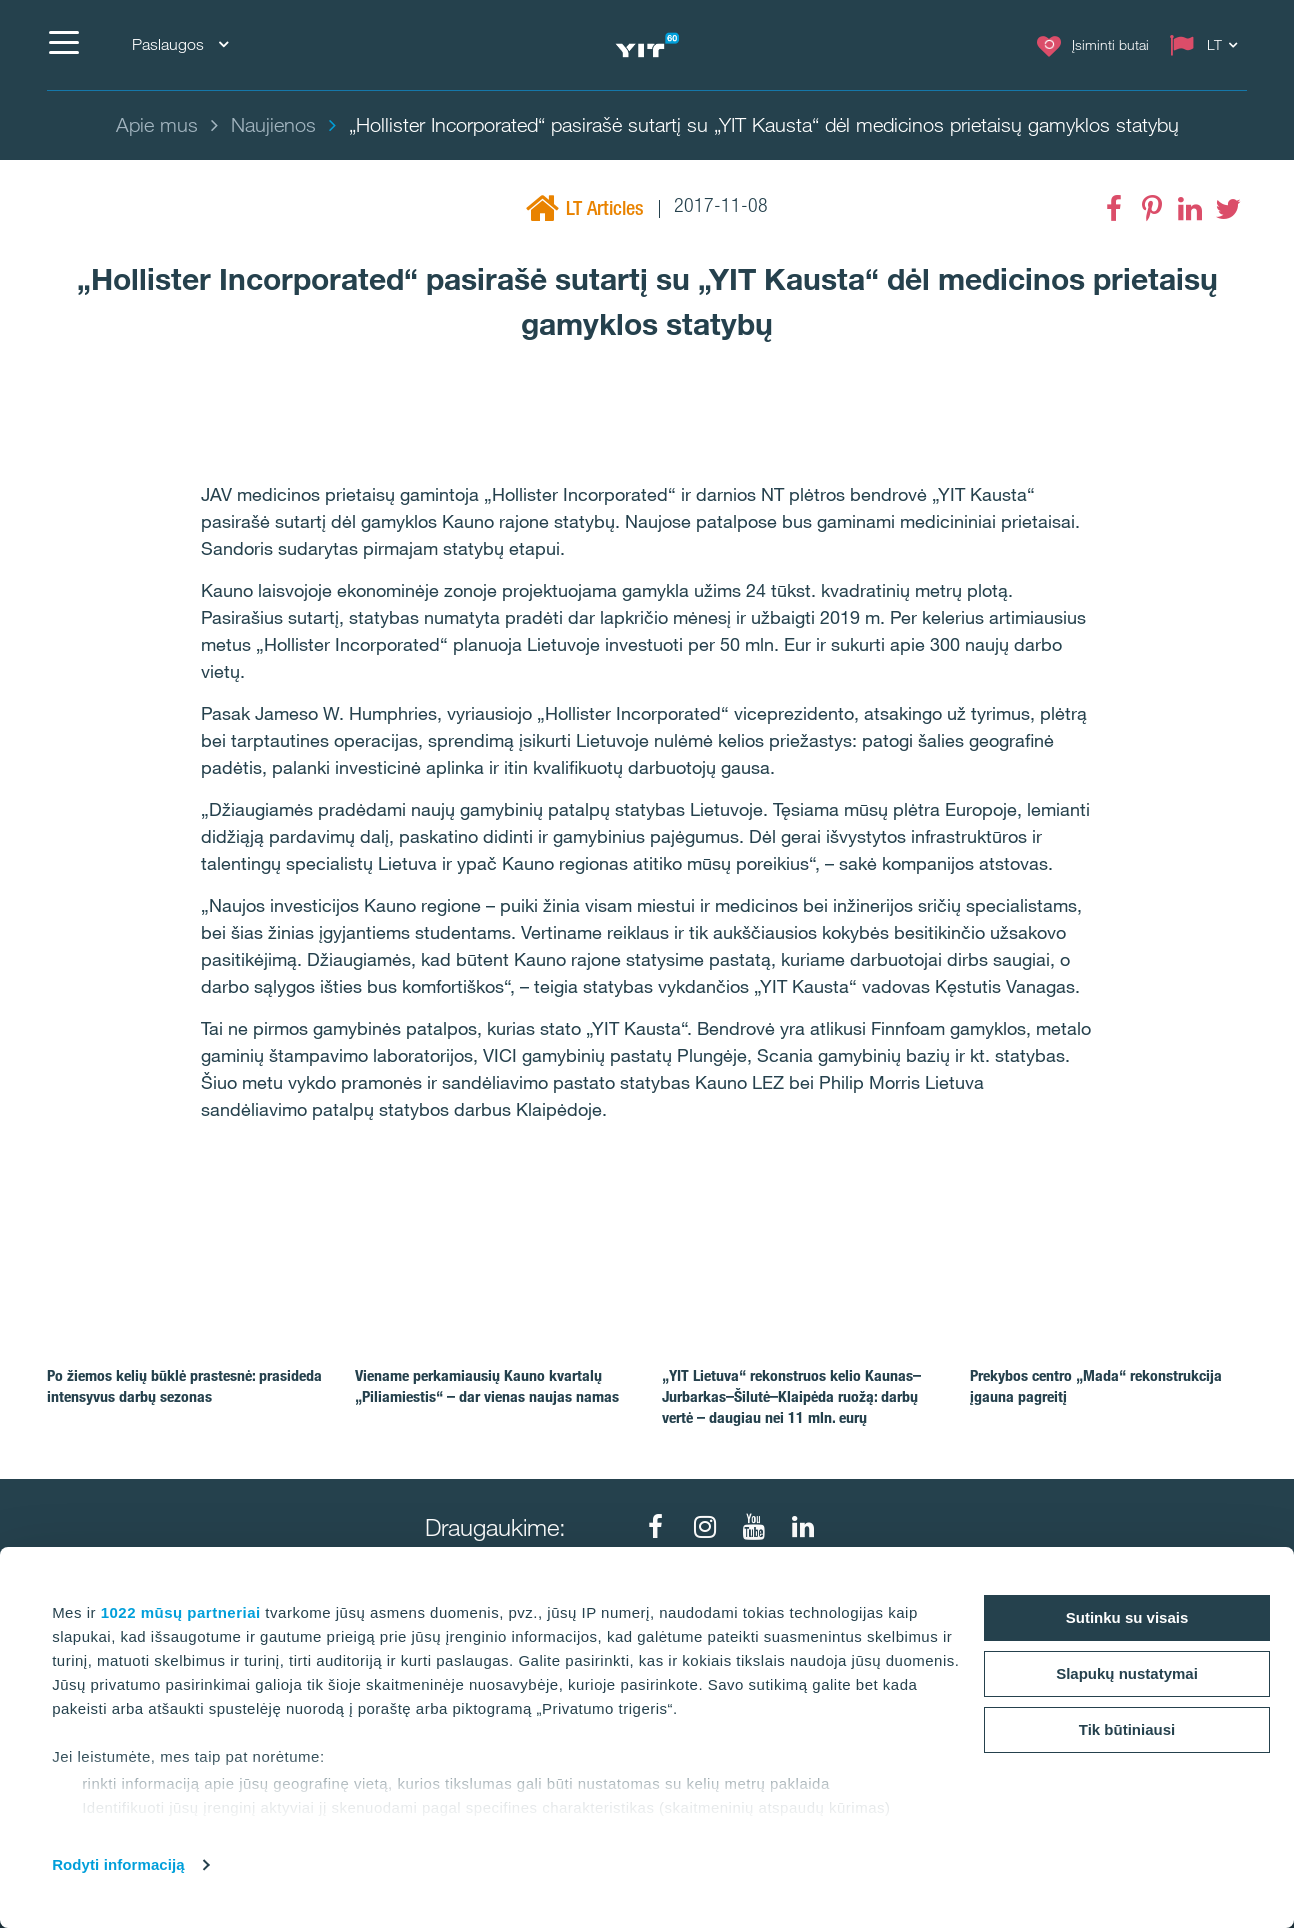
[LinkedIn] (1190, 209)
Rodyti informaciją (118, 1864)
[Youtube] (754, 1527)
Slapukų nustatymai (1127, 1673)
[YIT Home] (646, 45)
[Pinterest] (1152, 209)
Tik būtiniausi (1127, 1729)
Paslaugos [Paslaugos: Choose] (180, 44)
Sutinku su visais (1127, 1617)
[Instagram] (705, 1527)
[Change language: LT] (1208, 45)
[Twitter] (1228, 209)
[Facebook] (1114, 209)
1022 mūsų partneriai (181, 1612)
